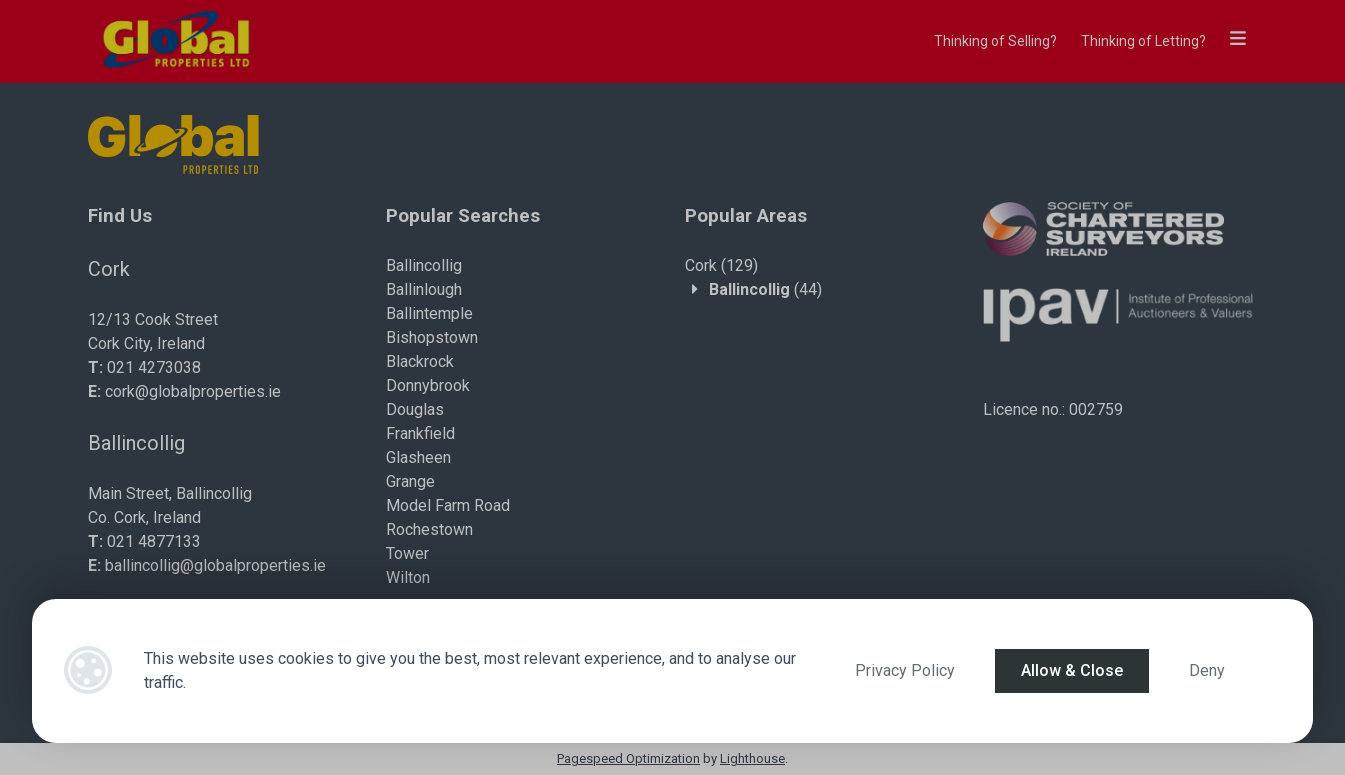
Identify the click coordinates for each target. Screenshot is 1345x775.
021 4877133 (154, 541)
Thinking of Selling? (995, 41)
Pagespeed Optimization (628, 758)
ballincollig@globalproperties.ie (215, 565)
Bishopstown (432, 337)
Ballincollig (424, 265)
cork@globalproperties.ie (193, 391)
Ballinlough (424, 289)
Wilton (408, 577)
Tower (407, 553)
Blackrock (420, 361)
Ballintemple (429, 313)
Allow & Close (1072, 670)
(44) (765, 289)
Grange (410, 481)
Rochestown (429, 529)
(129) (721, 265)
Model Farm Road (448, 505)
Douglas (415, 409)
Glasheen (418, 457)
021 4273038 (154, 367)
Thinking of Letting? (1143, 41)
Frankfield (420, 433)
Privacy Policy (905, 670)
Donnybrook (428, 385)
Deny (1207, 670)
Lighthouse (752, 758)
